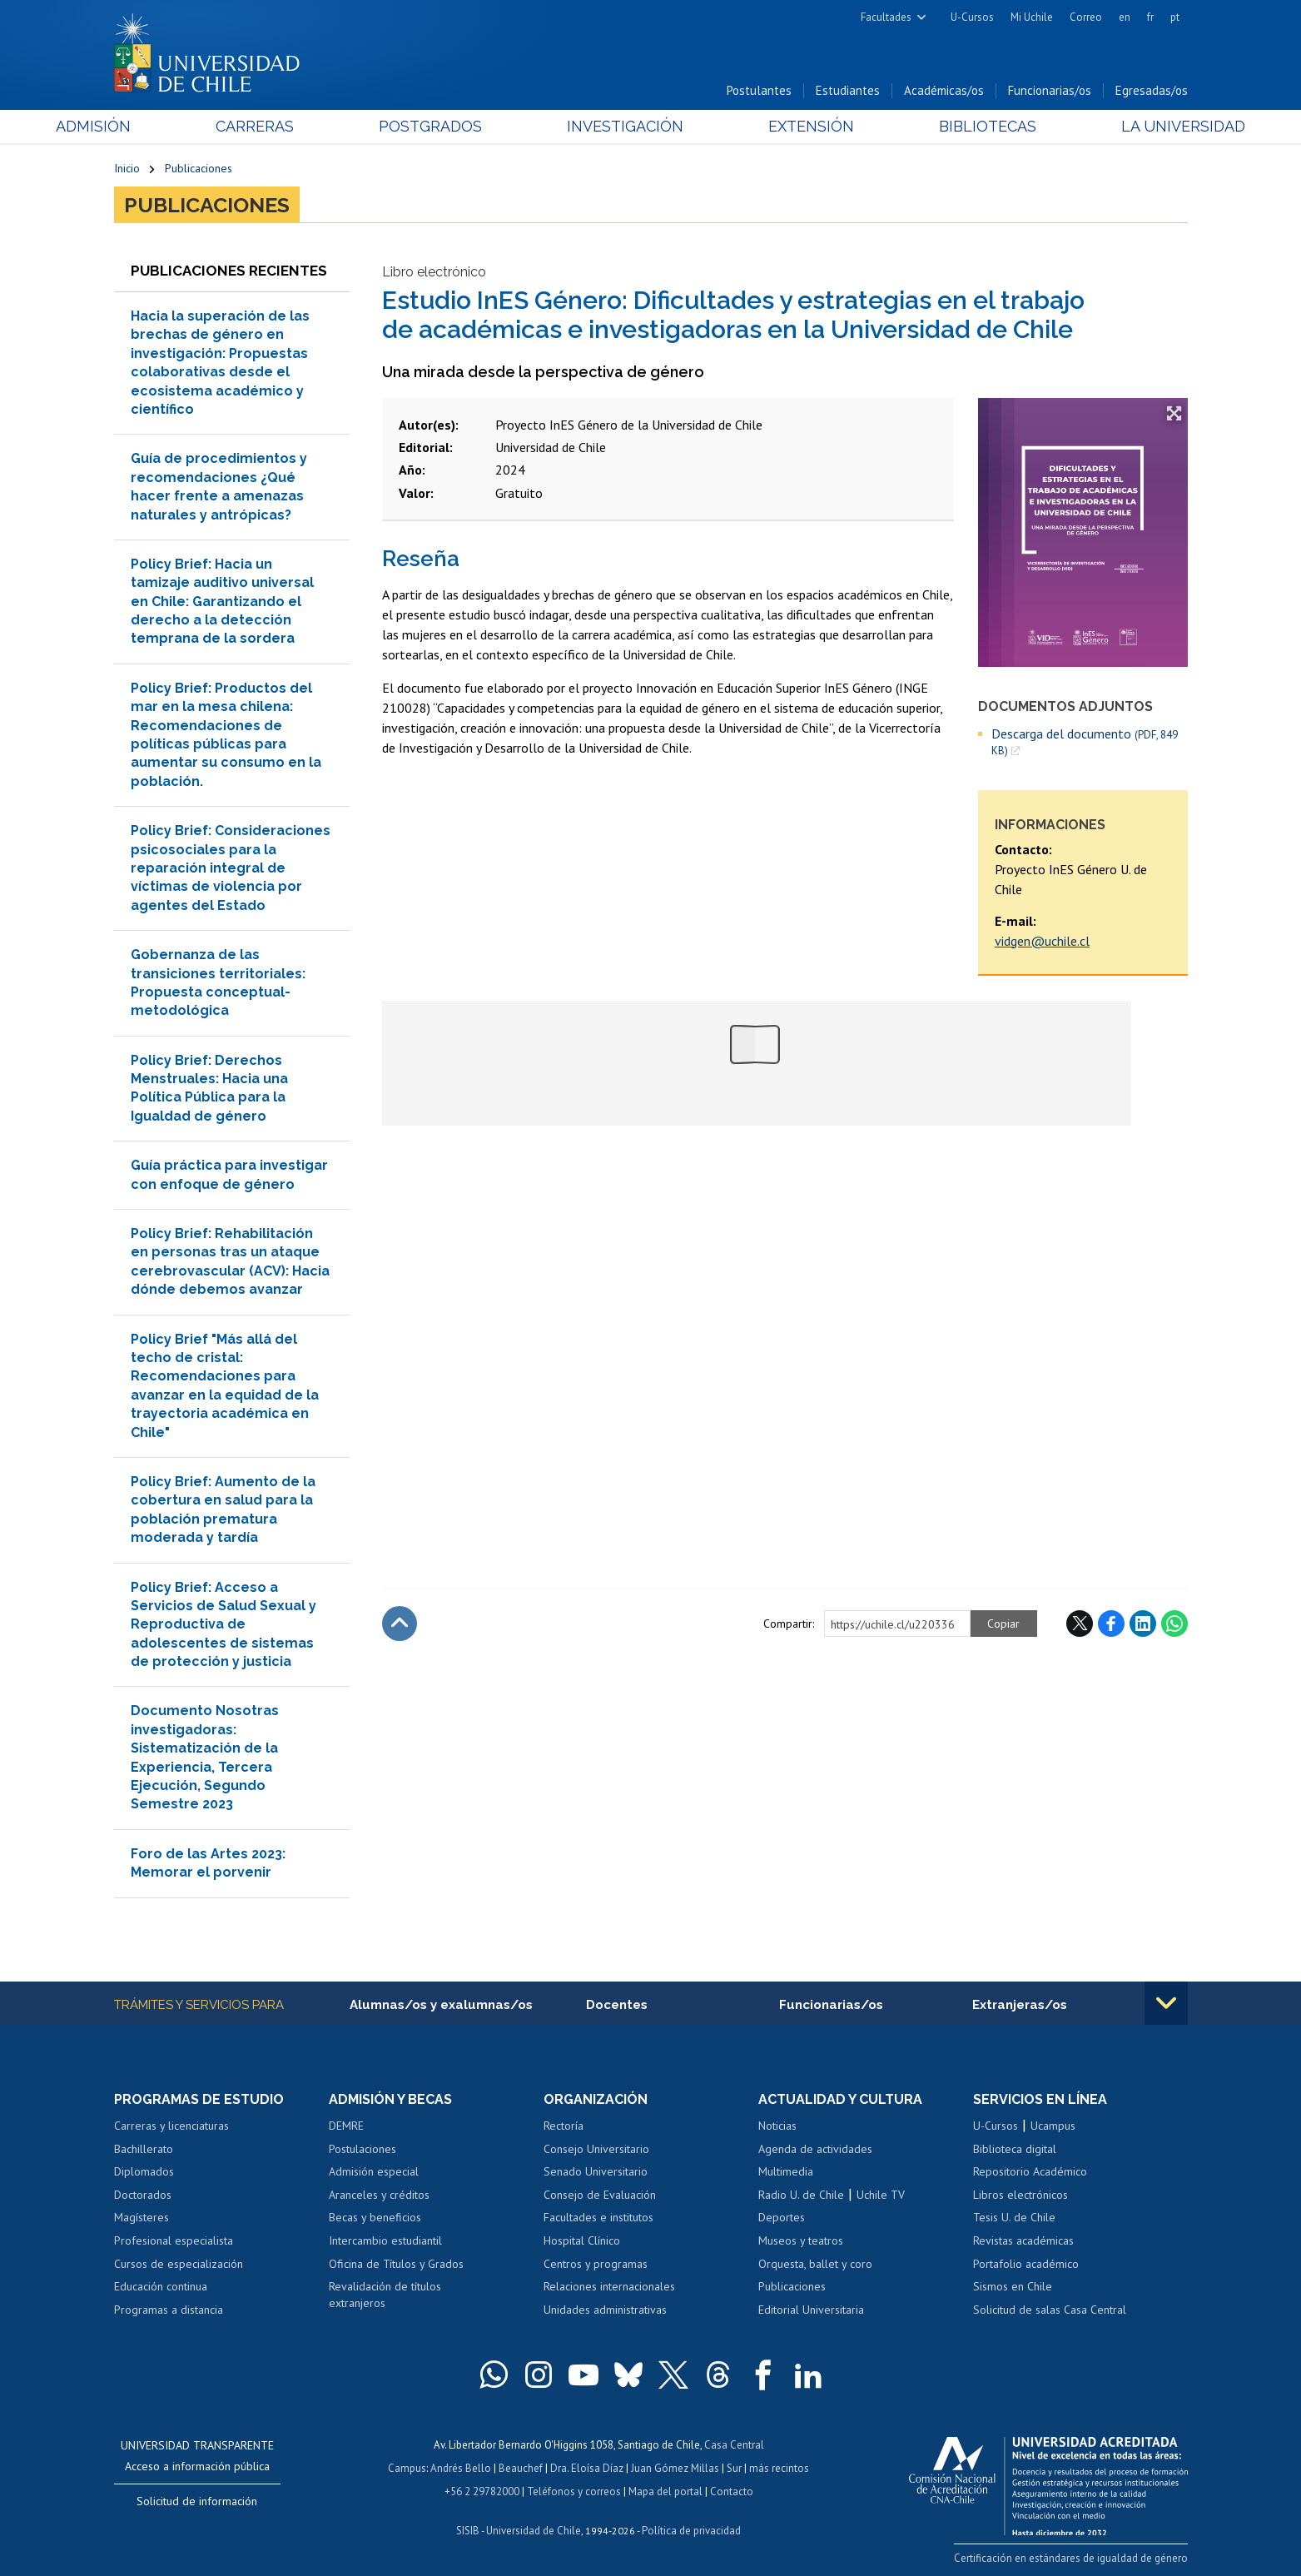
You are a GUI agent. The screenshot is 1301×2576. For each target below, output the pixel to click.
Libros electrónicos (1020, 2194)
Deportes (781, 2217)
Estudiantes (848, 90)
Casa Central (734, 2445)
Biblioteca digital (1014, 2148)
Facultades (886, 17)
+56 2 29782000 (481, 2491)
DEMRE (346, 2125)
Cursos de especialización (178, 2263)
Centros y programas (596, 2263)
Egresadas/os (1151, 90)
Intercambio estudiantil (385, 2240)
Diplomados (144, 2171)
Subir (399, 1623)
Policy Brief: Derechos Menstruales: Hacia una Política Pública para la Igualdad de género (209, 1088)
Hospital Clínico (582, 2240)
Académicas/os (944, 90)
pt (1174, 17)
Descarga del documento (1084, 742)
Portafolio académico (1026, 2263)
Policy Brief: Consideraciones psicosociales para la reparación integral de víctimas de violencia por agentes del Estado (230, 868)
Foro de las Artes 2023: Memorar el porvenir (208, 1863)
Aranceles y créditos (379, 2194)
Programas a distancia (168, 2309)
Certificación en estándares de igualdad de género (1071, 2558)
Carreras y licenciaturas (171, 2125)
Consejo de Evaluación (600, 2194)
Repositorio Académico (1030, 2171)
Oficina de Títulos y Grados (396, 2263)
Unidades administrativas (605, 2309)
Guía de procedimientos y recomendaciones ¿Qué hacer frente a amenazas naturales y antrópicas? (219, 486)
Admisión (151, 126)
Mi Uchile (1032, 17)
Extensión (792, 126)
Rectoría (563, 2125)
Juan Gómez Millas (675, 2468)
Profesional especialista (173, 2240)
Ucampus (1052, 2125)
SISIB (467, 2531)
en (1124, 17)
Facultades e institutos (598, 2217)
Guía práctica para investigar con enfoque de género (229, 1174)
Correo (1086, 17)
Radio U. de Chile (801, 2194)
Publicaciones (198, 168)
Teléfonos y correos (574, 2491)
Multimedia (785, 2171)
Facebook (1111, 1623)
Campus (407, 2468)
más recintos (779, 2468)
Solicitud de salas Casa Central (1049, 2309)
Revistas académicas (1023, 2240)
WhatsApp (1174, 1623)
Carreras (293, 126)
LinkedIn (1142, 1623)
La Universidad (1125, 126)
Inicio (127, 168)
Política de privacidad (691, 2531)
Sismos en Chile (1012, 2286)
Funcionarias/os (1049, 90)
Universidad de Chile (533, 2531)
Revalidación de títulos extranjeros (385, 2294)
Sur (734, 2468)
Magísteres (141, 2217)
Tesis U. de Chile (1014, 2217)
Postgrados (449, 126)
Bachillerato (143, 2148)
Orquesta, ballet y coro (815, 2263)
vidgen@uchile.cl (1042, 940)
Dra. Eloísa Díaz (586, 2468)
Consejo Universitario (596, 2148)
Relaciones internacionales (609, 2286)
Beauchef (521, 2468)
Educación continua (160, 2286)
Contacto (731, 2491)
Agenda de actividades (815, 2148)
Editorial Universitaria (811, 2309)
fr (1150, 17)
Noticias (777, 2125)
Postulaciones (362, 2148)
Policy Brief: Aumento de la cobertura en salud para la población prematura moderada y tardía (223, 1509)
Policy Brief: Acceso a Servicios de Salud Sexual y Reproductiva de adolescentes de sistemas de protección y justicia (223, 1624)
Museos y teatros (800, 2240)
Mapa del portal (665, 2491)
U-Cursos (972, 17)
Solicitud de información (197, 2501)
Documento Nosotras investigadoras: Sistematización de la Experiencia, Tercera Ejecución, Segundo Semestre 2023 (205, 1757)
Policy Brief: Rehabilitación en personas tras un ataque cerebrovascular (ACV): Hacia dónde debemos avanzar (230, 1261)
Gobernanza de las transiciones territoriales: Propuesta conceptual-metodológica (218, 982)
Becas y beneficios (375, 2217)
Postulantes (759, 90)
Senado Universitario (596, 2171)
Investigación (625, 126)
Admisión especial (374, 2171)
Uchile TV (881, 2194)
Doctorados (142, 2194)
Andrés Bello (460, 2468)
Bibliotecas (949, 126)
